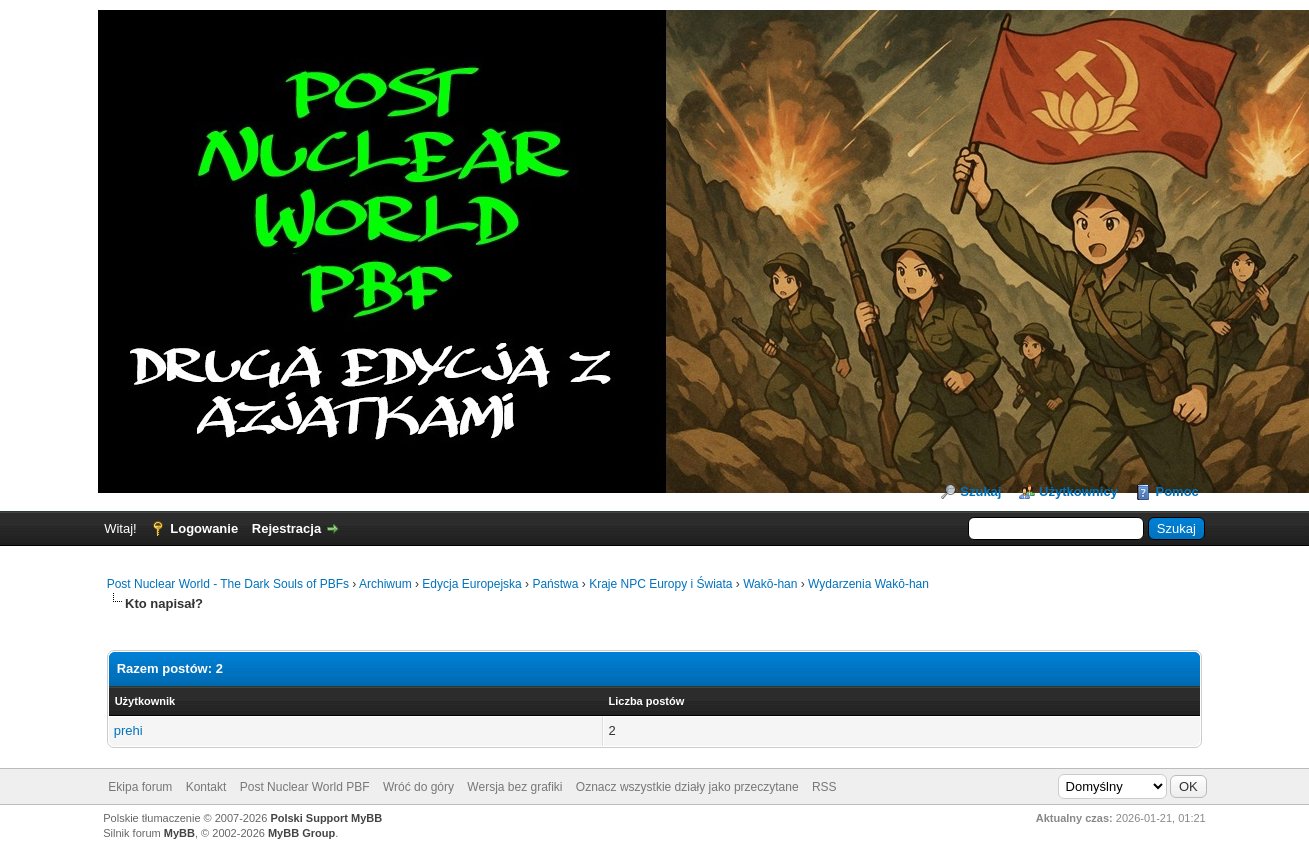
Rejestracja (286, 528)
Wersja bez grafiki (514, 787)
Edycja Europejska (471, 584)
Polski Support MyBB (326, 818)
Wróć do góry (418, 787)
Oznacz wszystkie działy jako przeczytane (687, 787)
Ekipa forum (140, 787)
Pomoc (1176, 491)
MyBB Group (301, 833)
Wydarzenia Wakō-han (868, 584)
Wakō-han (770, 584)
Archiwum (385, 584)
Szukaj (980, 491)
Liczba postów (647, 701)
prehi (128, 730)
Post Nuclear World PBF (305, 787)
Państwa (555, 584)
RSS (824, 787)
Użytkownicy (1078, 491)
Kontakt (206, 787)
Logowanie (204, 528)
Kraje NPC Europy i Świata (660, 584)
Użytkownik (145, 701)
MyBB (179, 833)
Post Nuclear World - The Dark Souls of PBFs (228, 584)
